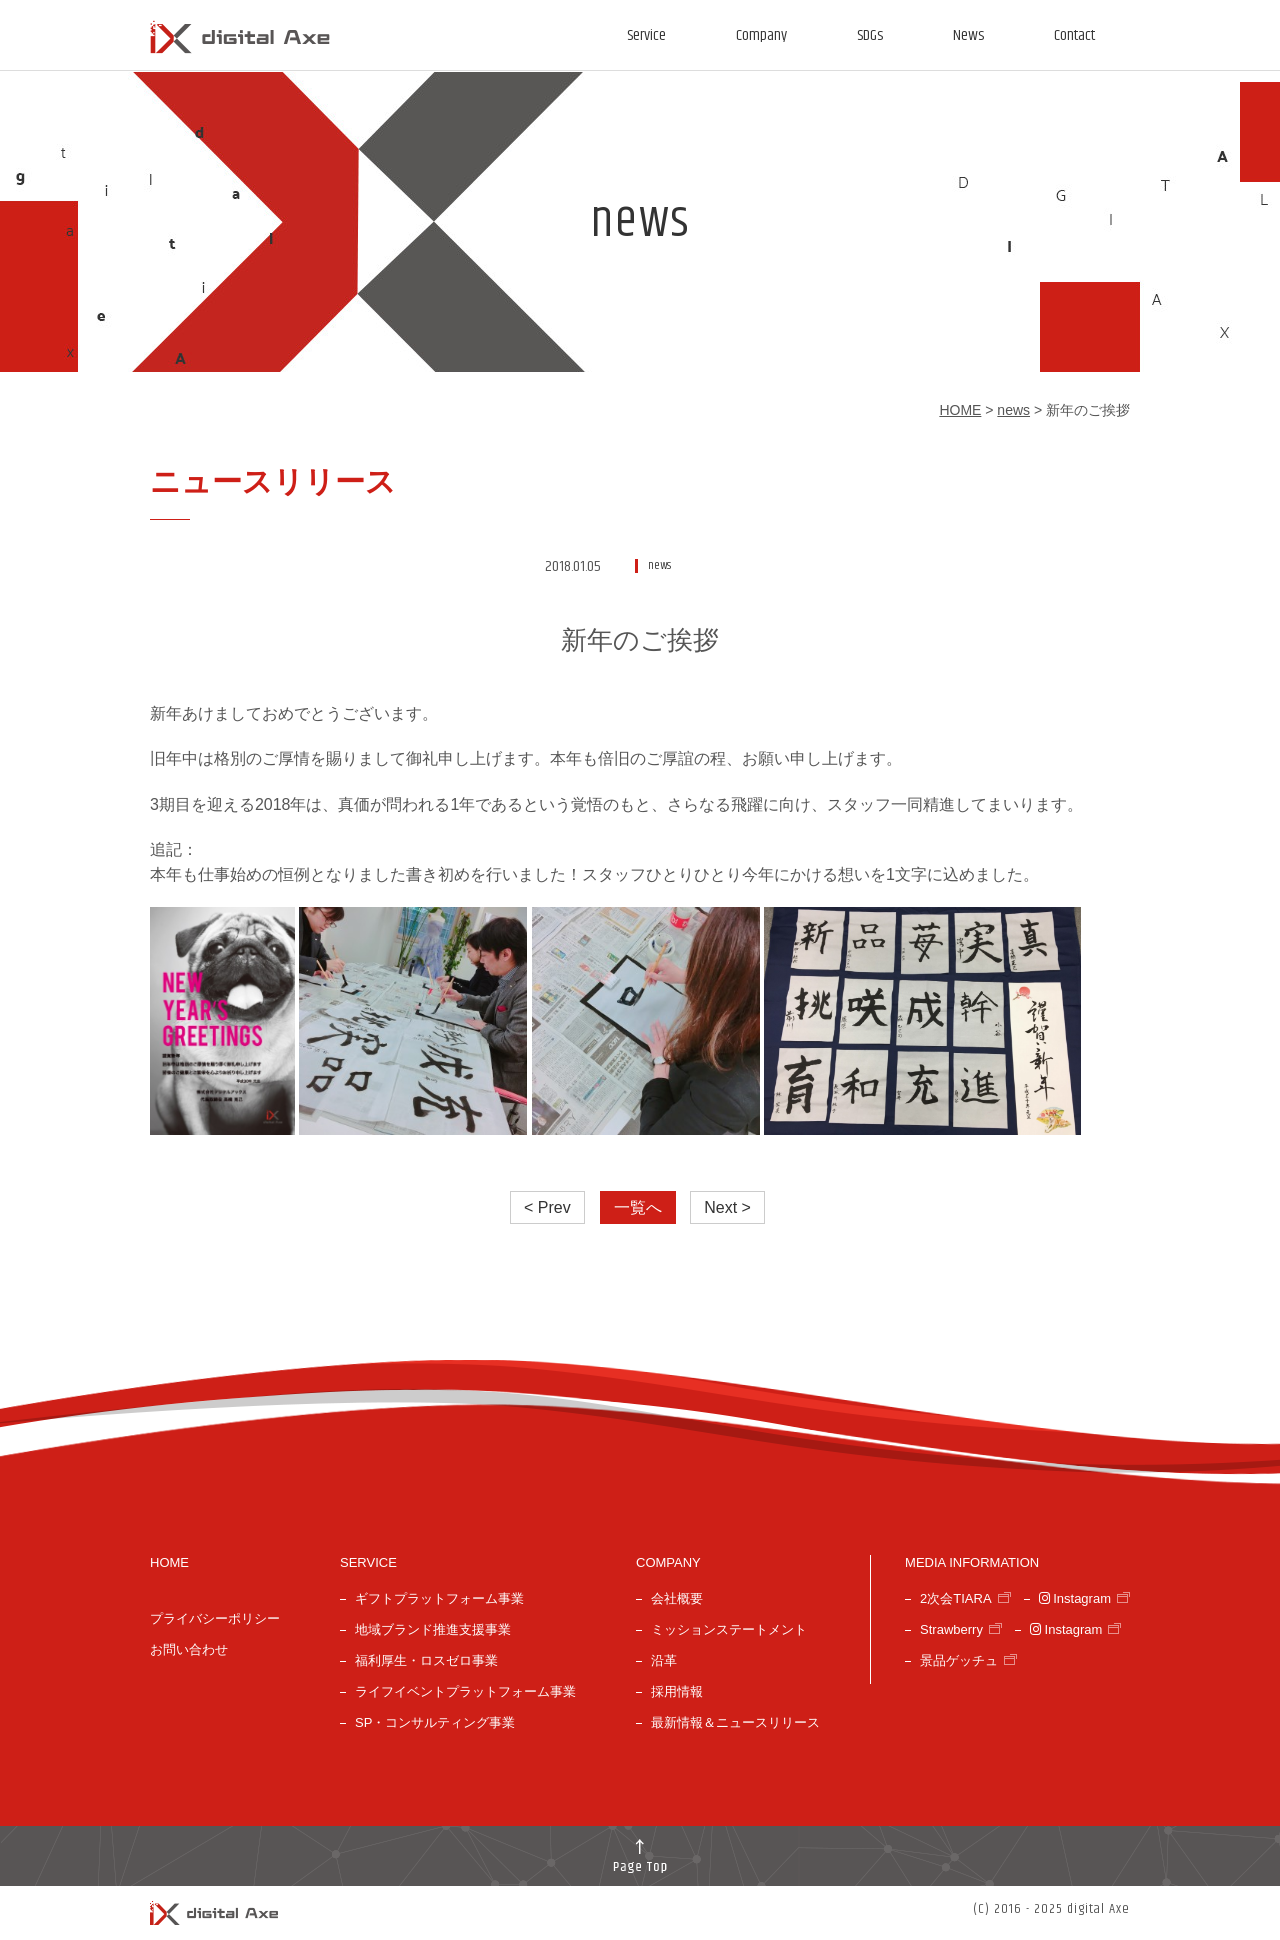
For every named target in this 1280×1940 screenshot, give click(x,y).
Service (646, 35)
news (1013, 410)
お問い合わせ (189, 1649)
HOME (960, 410)
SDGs (870, 35)
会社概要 (677, 1598)
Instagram (1075, 1598)
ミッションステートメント (729, 1629)
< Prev (547, 1207)
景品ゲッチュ (959, 1660)
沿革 (664, 1660)
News (968, 35)
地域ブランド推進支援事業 (433, 1629)
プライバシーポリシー (215, 1618)
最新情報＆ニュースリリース (735, 1722)
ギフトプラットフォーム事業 (439, 1598)
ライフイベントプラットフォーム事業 (465, 1691)
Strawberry (951, 1629)
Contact (1074, 35)
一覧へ (638, 1207)
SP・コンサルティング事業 (435, 1722)
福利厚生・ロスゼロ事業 (426, 1660)
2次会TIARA (956, 1598)
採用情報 (677, 1691)
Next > (727, 1207)
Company (761, 35)
